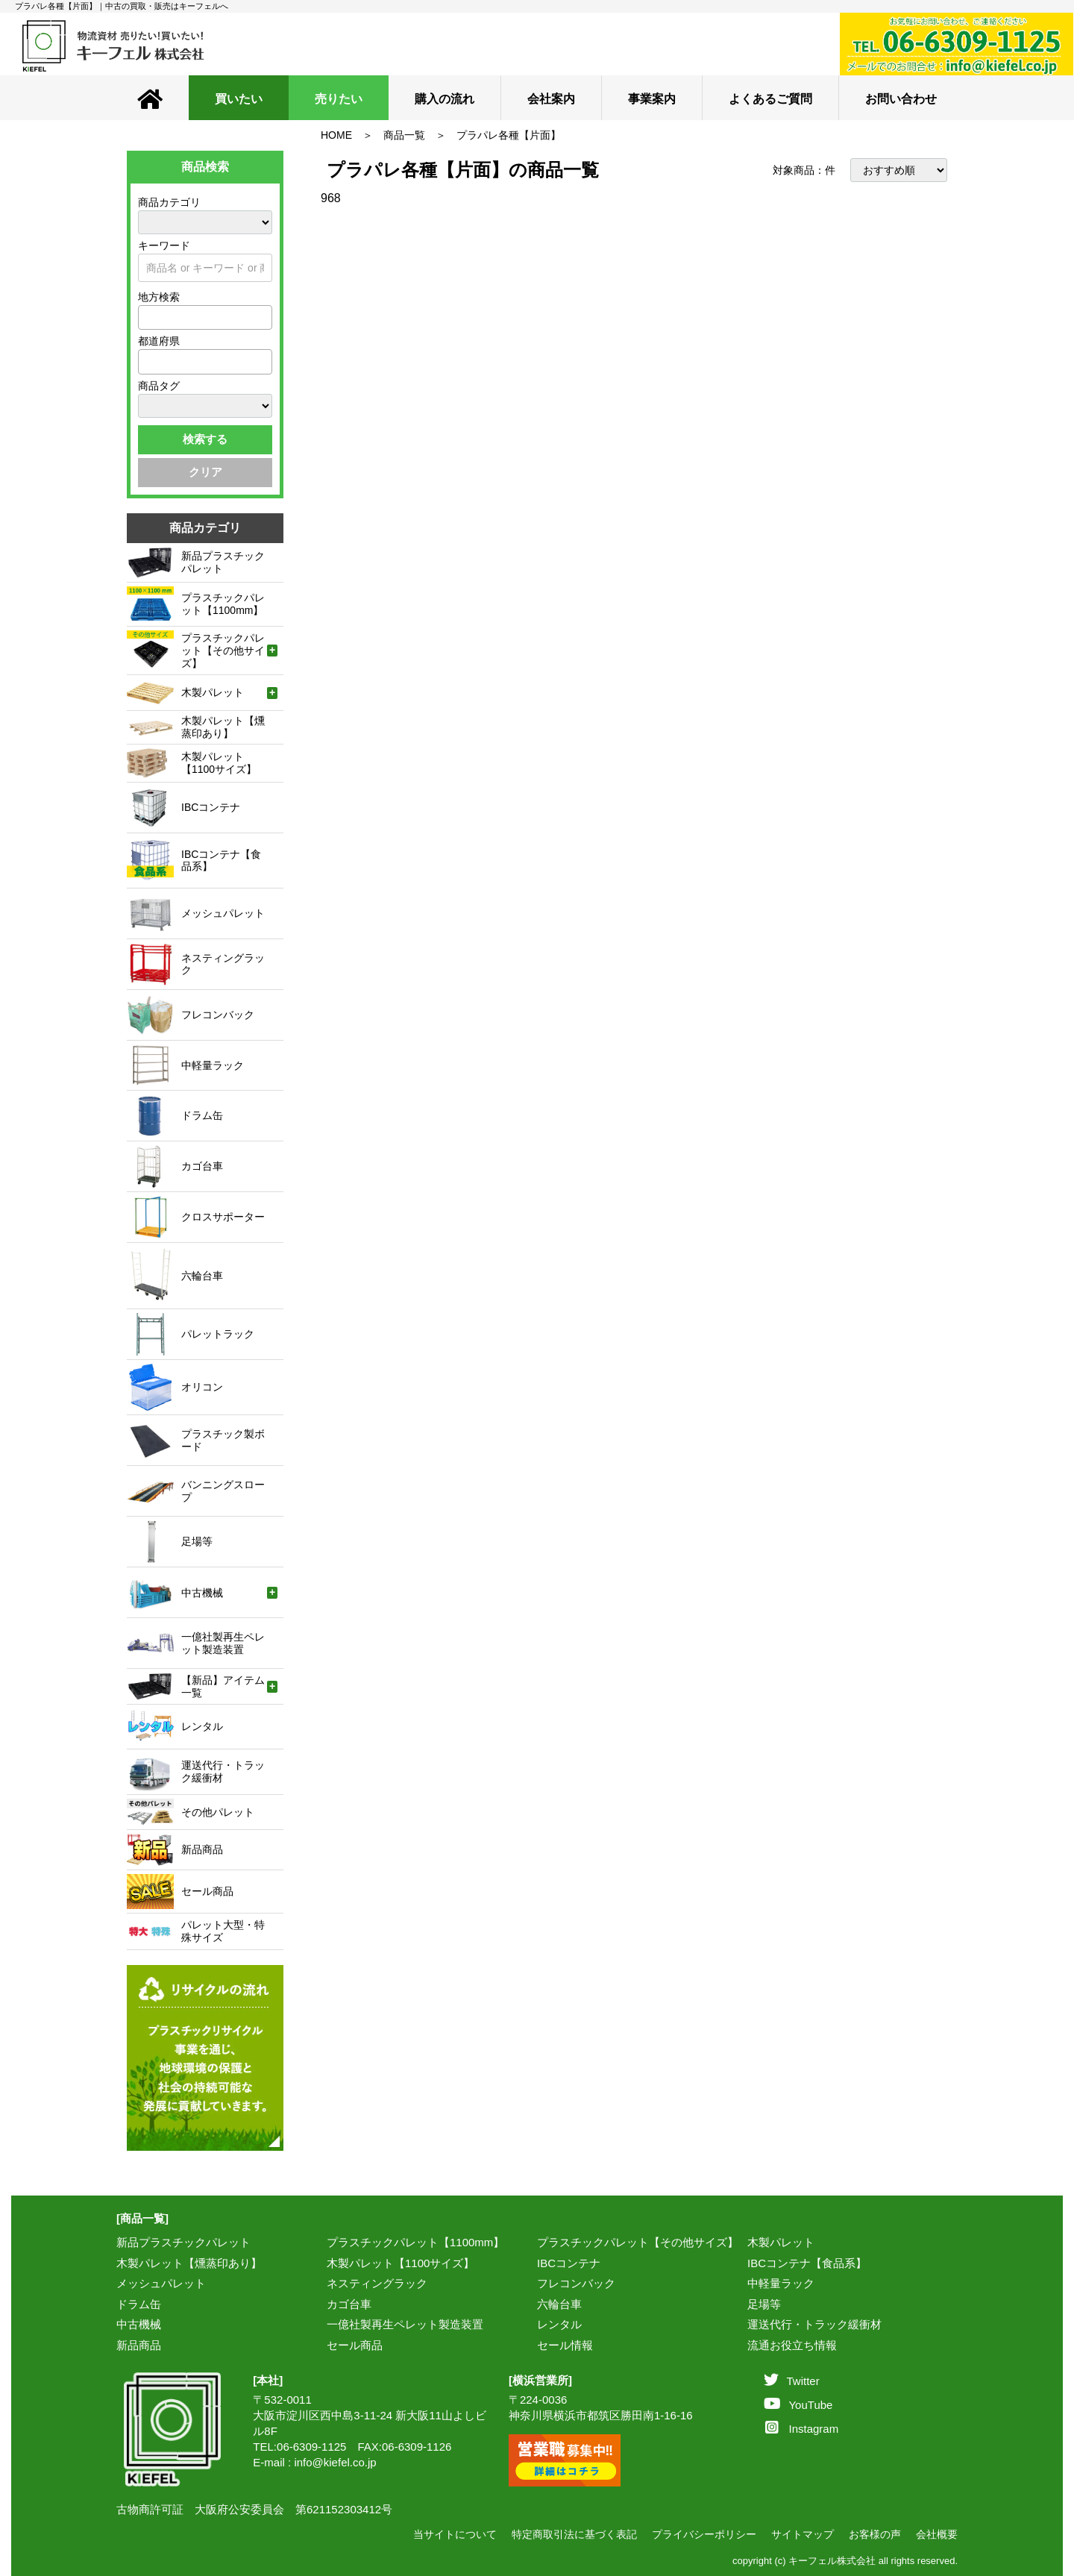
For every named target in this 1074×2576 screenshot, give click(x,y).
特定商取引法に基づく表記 (574, 2534)
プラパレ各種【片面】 (508, 135)
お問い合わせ (901, 99)
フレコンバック (576, 2283)
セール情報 (565, 2345)
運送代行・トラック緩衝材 (814, 2324)
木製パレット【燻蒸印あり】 (189, 2263)
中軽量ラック (780, 2283)
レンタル (559, 2324)
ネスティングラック (377, 2283)
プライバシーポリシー (704, 2534)
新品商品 (138, 2345)
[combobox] (205, 317)
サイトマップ (802, 2534)
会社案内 (551, 99)
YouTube (798, 2404)
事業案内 (652, 99)
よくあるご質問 (770, 99)
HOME (336, 135)
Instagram (801, 2428)
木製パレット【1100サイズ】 (400, 2263)
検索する (205, 439)
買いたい (239, 99)
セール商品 (355, 2345)
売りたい (338, 99)
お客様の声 (875, 2534)
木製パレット (780, 2242)
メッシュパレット (161, 2283)
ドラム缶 (138, 2304)
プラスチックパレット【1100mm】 (415, 2242)
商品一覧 (404, 135)
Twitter (791, 2381)
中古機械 (138, 2324)
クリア (205, 472)
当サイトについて (455, 2534)
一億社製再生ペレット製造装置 (405, 2324)
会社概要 (937, 2534)
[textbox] (146, 317)
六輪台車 (559, 2304)
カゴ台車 (349, 2304)
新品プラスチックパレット (183, 2242)
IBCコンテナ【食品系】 (807, 2263)
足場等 (764, 2304)
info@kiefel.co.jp (335, 2462)
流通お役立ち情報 (792, 2345)
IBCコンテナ (568, 2263)
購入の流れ (444, 99)
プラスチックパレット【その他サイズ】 (637, 2242)
